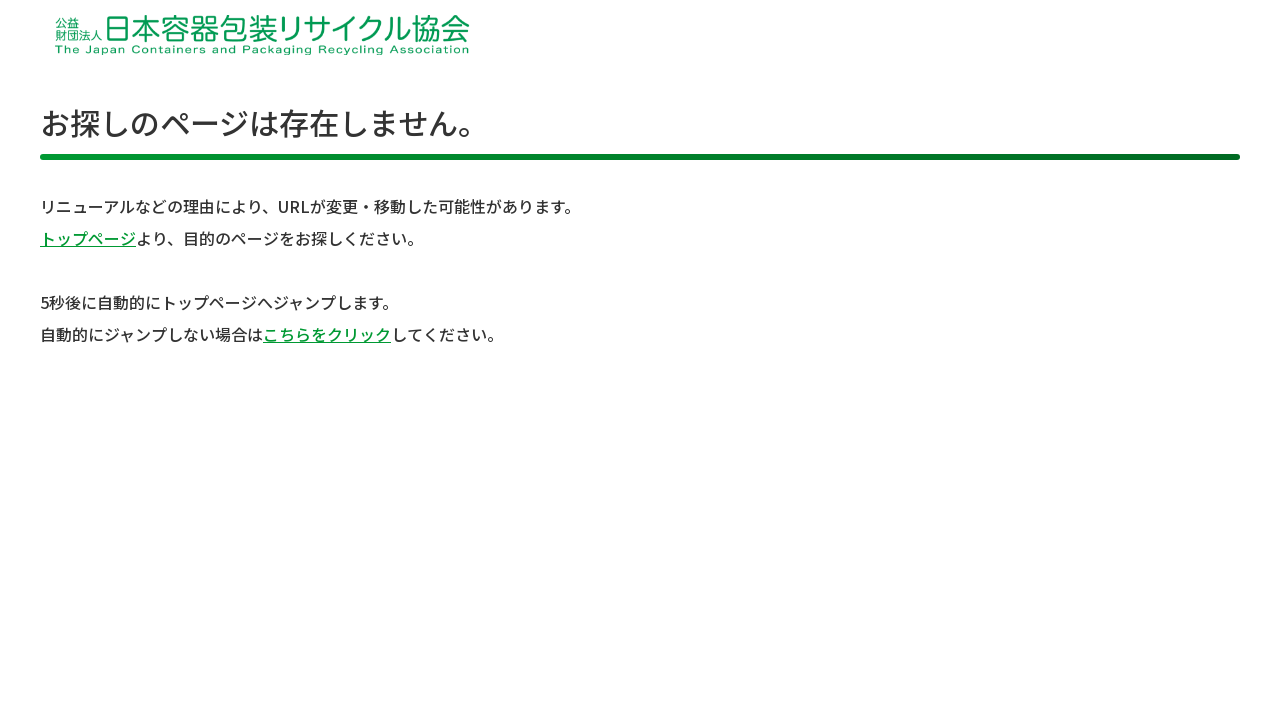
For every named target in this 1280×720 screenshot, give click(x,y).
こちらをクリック (327, 334)
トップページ (88, 238)
